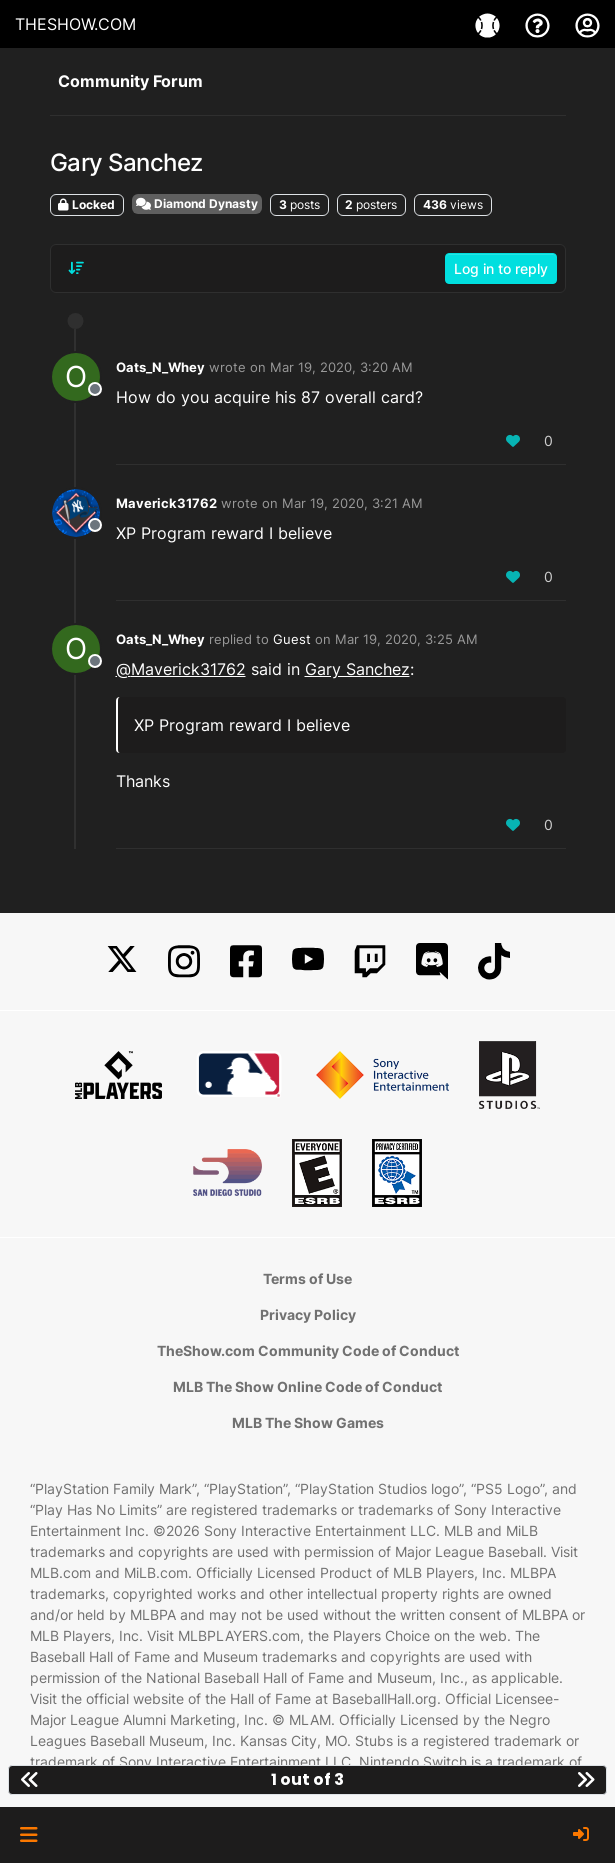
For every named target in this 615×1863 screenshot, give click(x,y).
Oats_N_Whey (160, 367)
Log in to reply (501, 268)
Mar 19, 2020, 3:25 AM (406, 639)
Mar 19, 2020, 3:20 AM (341, 367)
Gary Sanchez (357, 669)
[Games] (490, 24)
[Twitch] (370, 961)
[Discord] (432, 961)
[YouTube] (308, 961)
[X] (122, 961)
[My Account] (587, 24)
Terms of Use (307, 1278)
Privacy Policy (308, 1314)
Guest (292, 639)
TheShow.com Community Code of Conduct (308, 1350)
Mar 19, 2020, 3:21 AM (352, 503)
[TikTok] (494, 961)
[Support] (540, 24)
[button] (28, 1835)
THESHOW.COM (75, 24)
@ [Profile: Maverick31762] (181, 669)
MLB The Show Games (308, 1422)
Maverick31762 (166, 503)
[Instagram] (184, 961)
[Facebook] (246, 961)
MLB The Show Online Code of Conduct (307, 1386)
